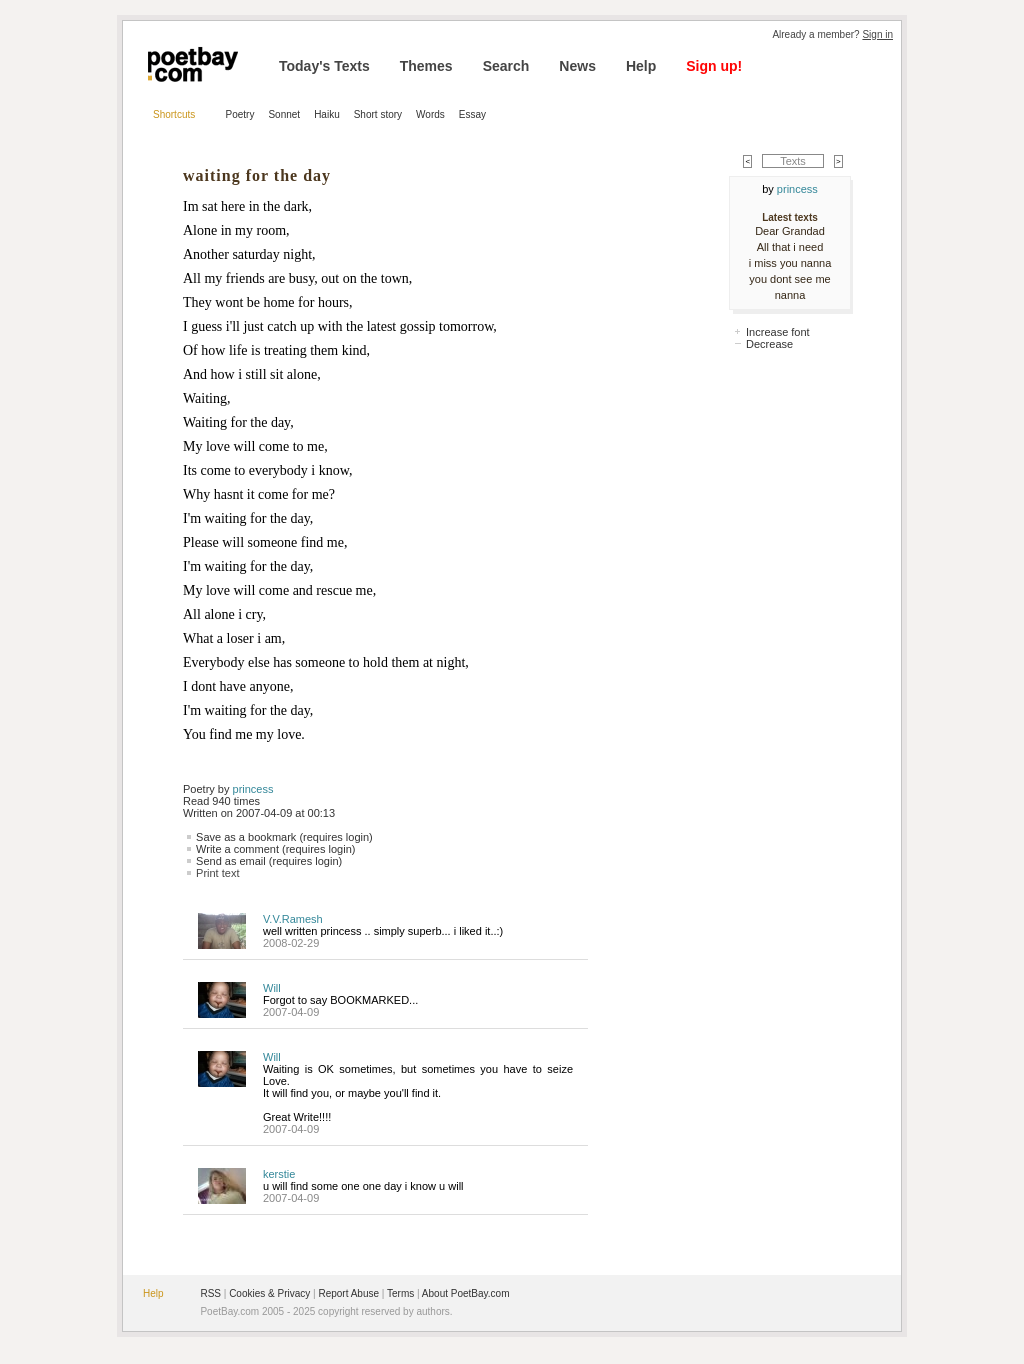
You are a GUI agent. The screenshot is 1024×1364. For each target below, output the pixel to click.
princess (253, 789)
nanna (790, 295)
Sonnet (284, 114)
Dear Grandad (790, 231)
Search (506, 66)
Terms (400, 1293)
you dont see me (789, 279)
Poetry (240, 114)
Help (641, 66)
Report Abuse (348, 1293)
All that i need (790, 247)
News (577, 66)
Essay (472, 114)
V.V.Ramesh (293, 919)
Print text (217, 873)
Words (430, 114)
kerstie (279, 1174)
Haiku (327, 114)
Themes (426, 66)
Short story (378, 114)
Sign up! (714, 66)
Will (272, 988)
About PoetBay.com (466, 1293)
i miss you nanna (790, 263)
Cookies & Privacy (269, 1293)
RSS (210, 1293)
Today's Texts (324, 66)
